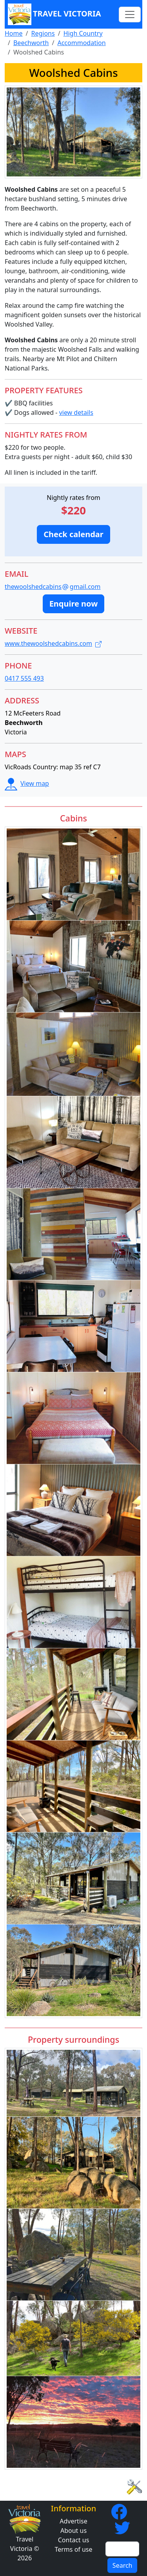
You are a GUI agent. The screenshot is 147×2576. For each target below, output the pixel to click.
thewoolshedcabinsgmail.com (52, 586)
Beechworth (31, 42)
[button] (73, 534)
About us (73, 2530)
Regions (42, 33)
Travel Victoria (54, 14)
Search (122, 2565)
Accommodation (81, 42)
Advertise (73, 2521)
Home (14, 33)
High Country (83, 33)
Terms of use (73, 2549)
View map (27, 783)
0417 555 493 (24, 678)
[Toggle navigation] (130, 14)
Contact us (73, 2540)
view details (76, 412)
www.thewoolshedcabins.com (53, 643)
